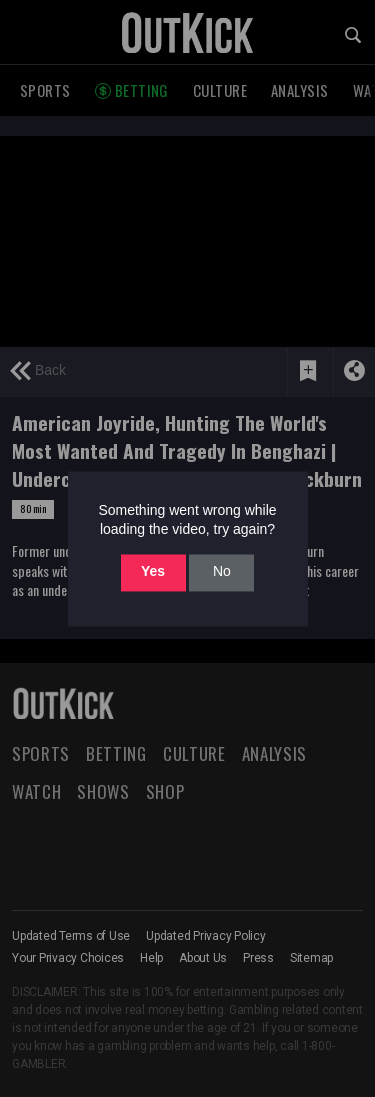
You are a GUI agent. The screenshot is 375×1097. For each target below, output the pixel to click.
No (222, 572)
